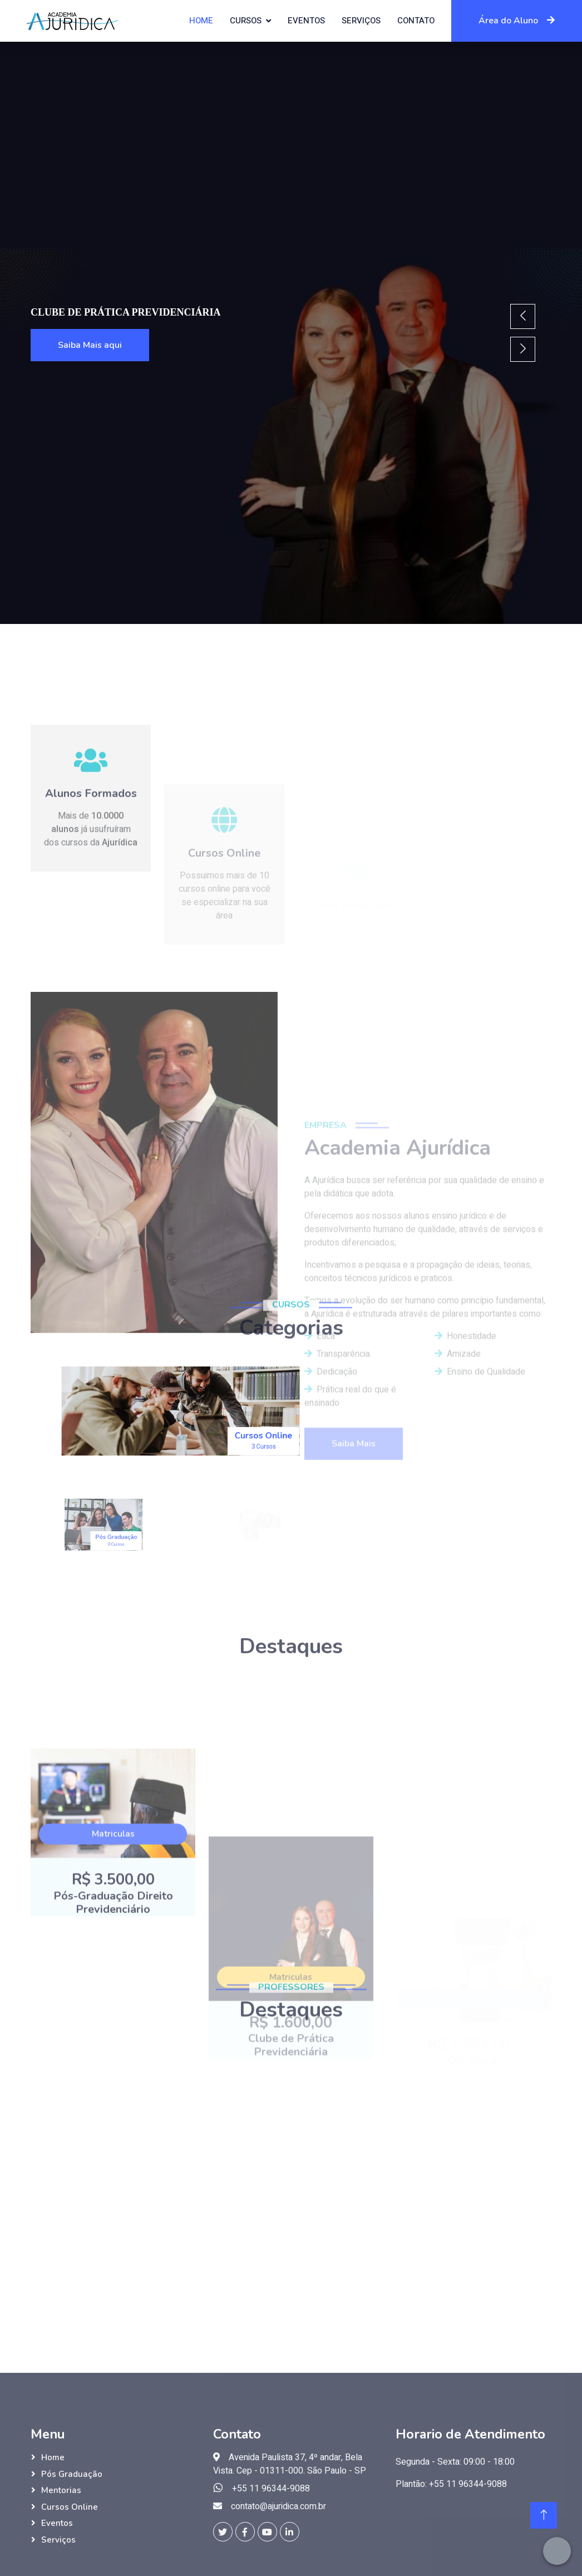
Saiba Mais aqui (90, 345)
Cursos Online (69, 2507)
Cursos (246, 20)
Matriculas (113, 1989)
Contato (416, 20)
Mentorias (61, 2490)
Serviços (361, 20)
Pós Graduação (71, 2474)
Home (201, 20)
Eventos (306, 20)
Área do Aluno (517, 20)
